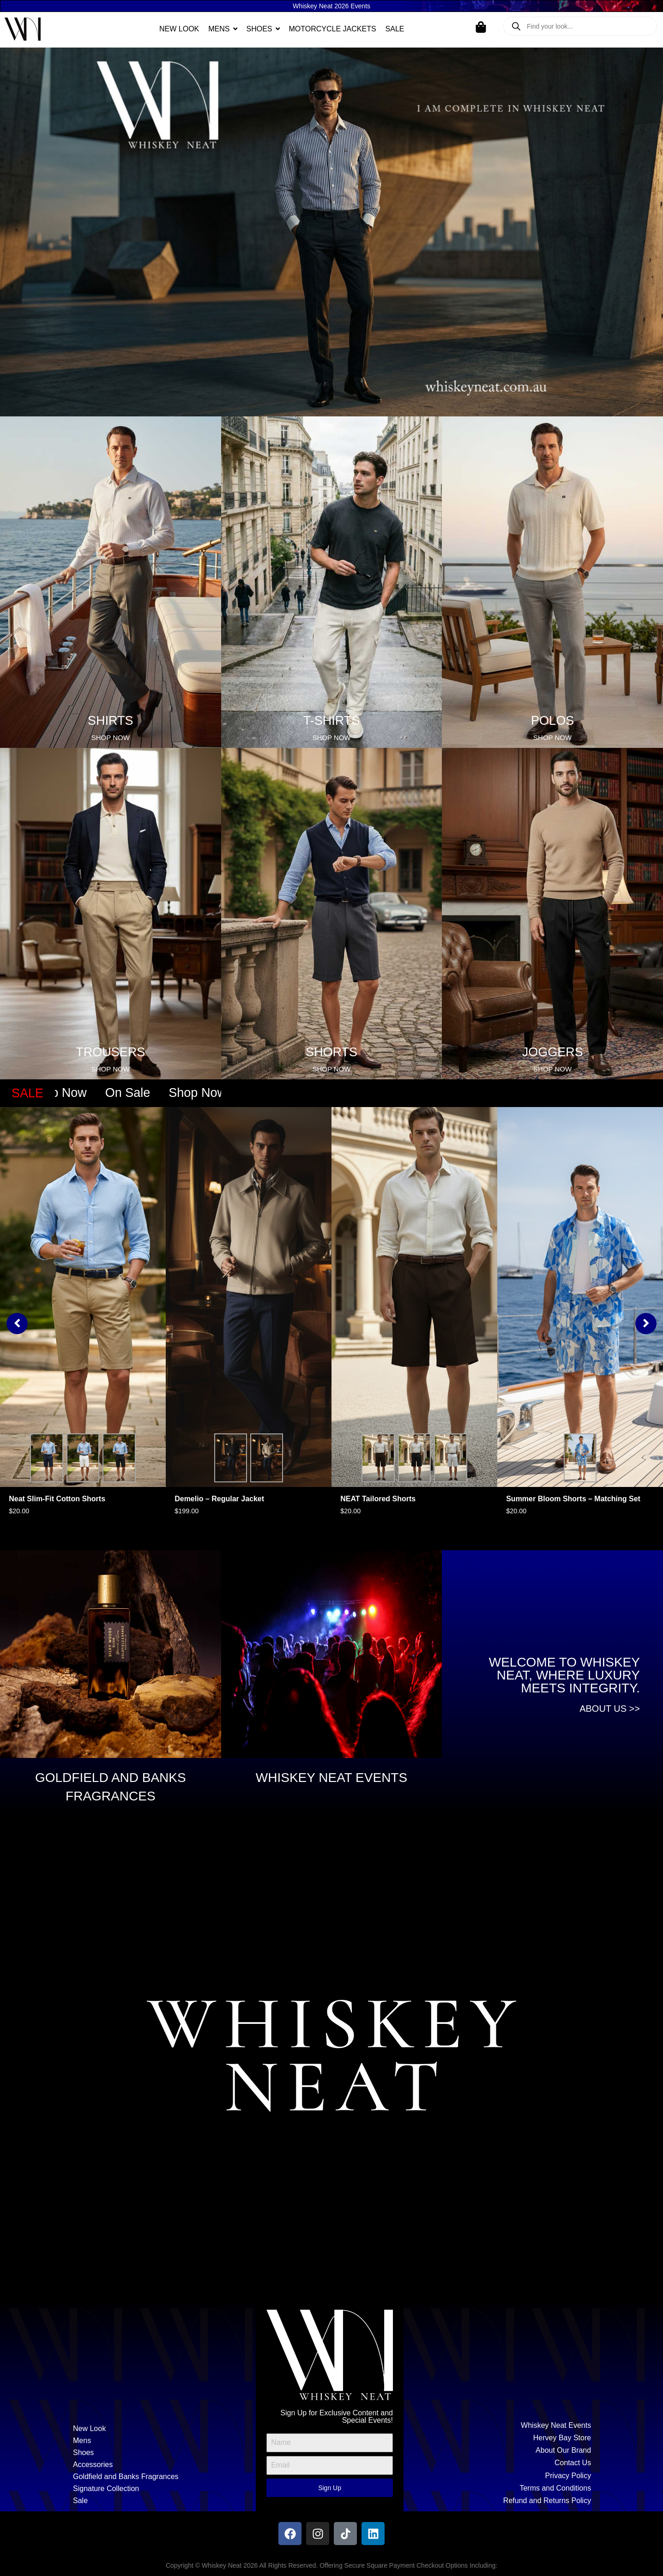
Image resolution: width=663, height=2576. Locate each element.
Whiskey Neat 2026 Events (331, 6)
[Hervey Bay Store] (503, 2438)
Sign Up (329, 2488)
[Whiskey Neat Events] (503, 2425)
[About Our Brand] (503, 2450)
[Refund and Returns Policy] (503, 2500)
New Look (89, 2428)
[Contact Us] (503, 2462)
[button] (17, 1323)
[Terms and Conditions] (503, 2488)
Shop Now (70, 1093)
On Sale (140, 1093)
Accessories (93, 2464)
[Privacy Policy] (503, 2475)
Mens (82, 2440)
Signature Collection (106, 2488)
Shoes (83, 2452)
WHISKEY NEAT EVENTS (331, 1777)
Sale (80, 2500)
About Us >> (609, 1708)
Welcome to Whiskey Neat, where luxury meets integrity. (564, 1675)
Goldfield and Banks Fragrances (126, 2476)
